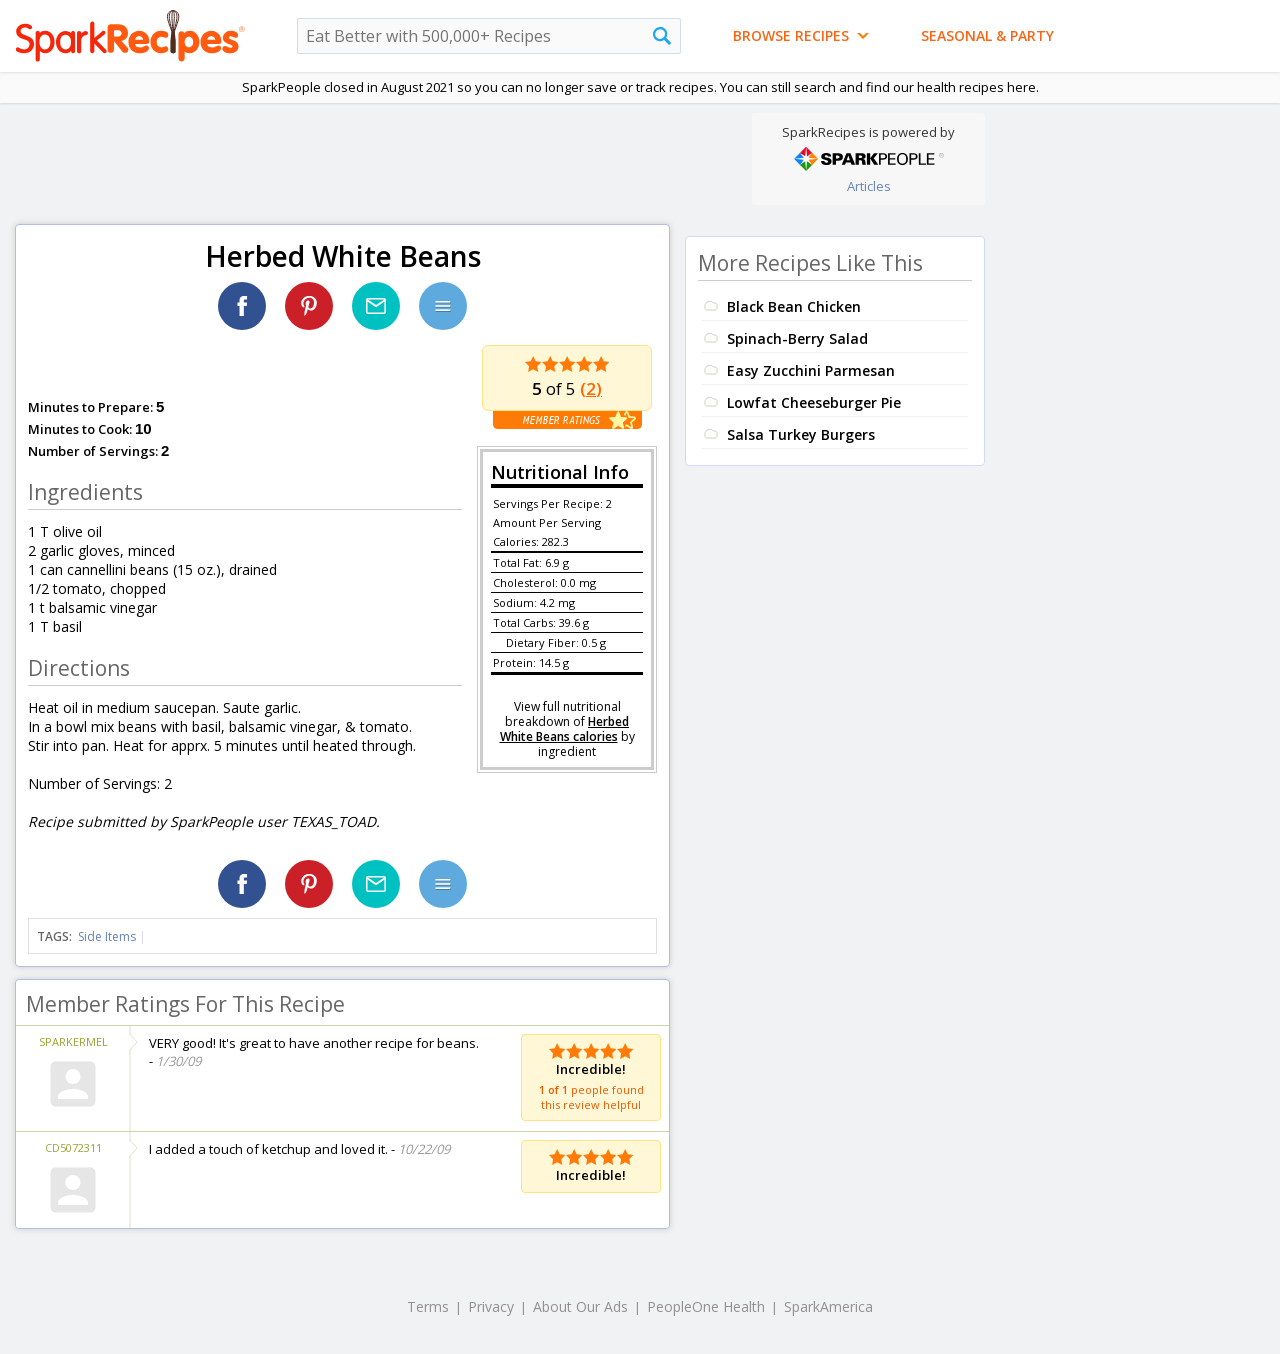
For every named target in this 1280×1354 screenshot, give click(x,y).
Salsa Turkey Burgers (801, 434)
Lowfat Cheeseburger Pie (814, 402)
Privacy (491, 1306)
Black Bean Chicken (794, 306)
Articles (869, 186)
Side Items (107, 936)
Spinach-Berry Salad (797, 338)
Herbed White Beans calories (565, 729)
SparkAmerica (828, 1306)
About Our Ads (580, 1306)
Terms (428, 1306)
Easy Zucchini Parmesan (811, 370)
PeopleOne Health (706, 1306)
